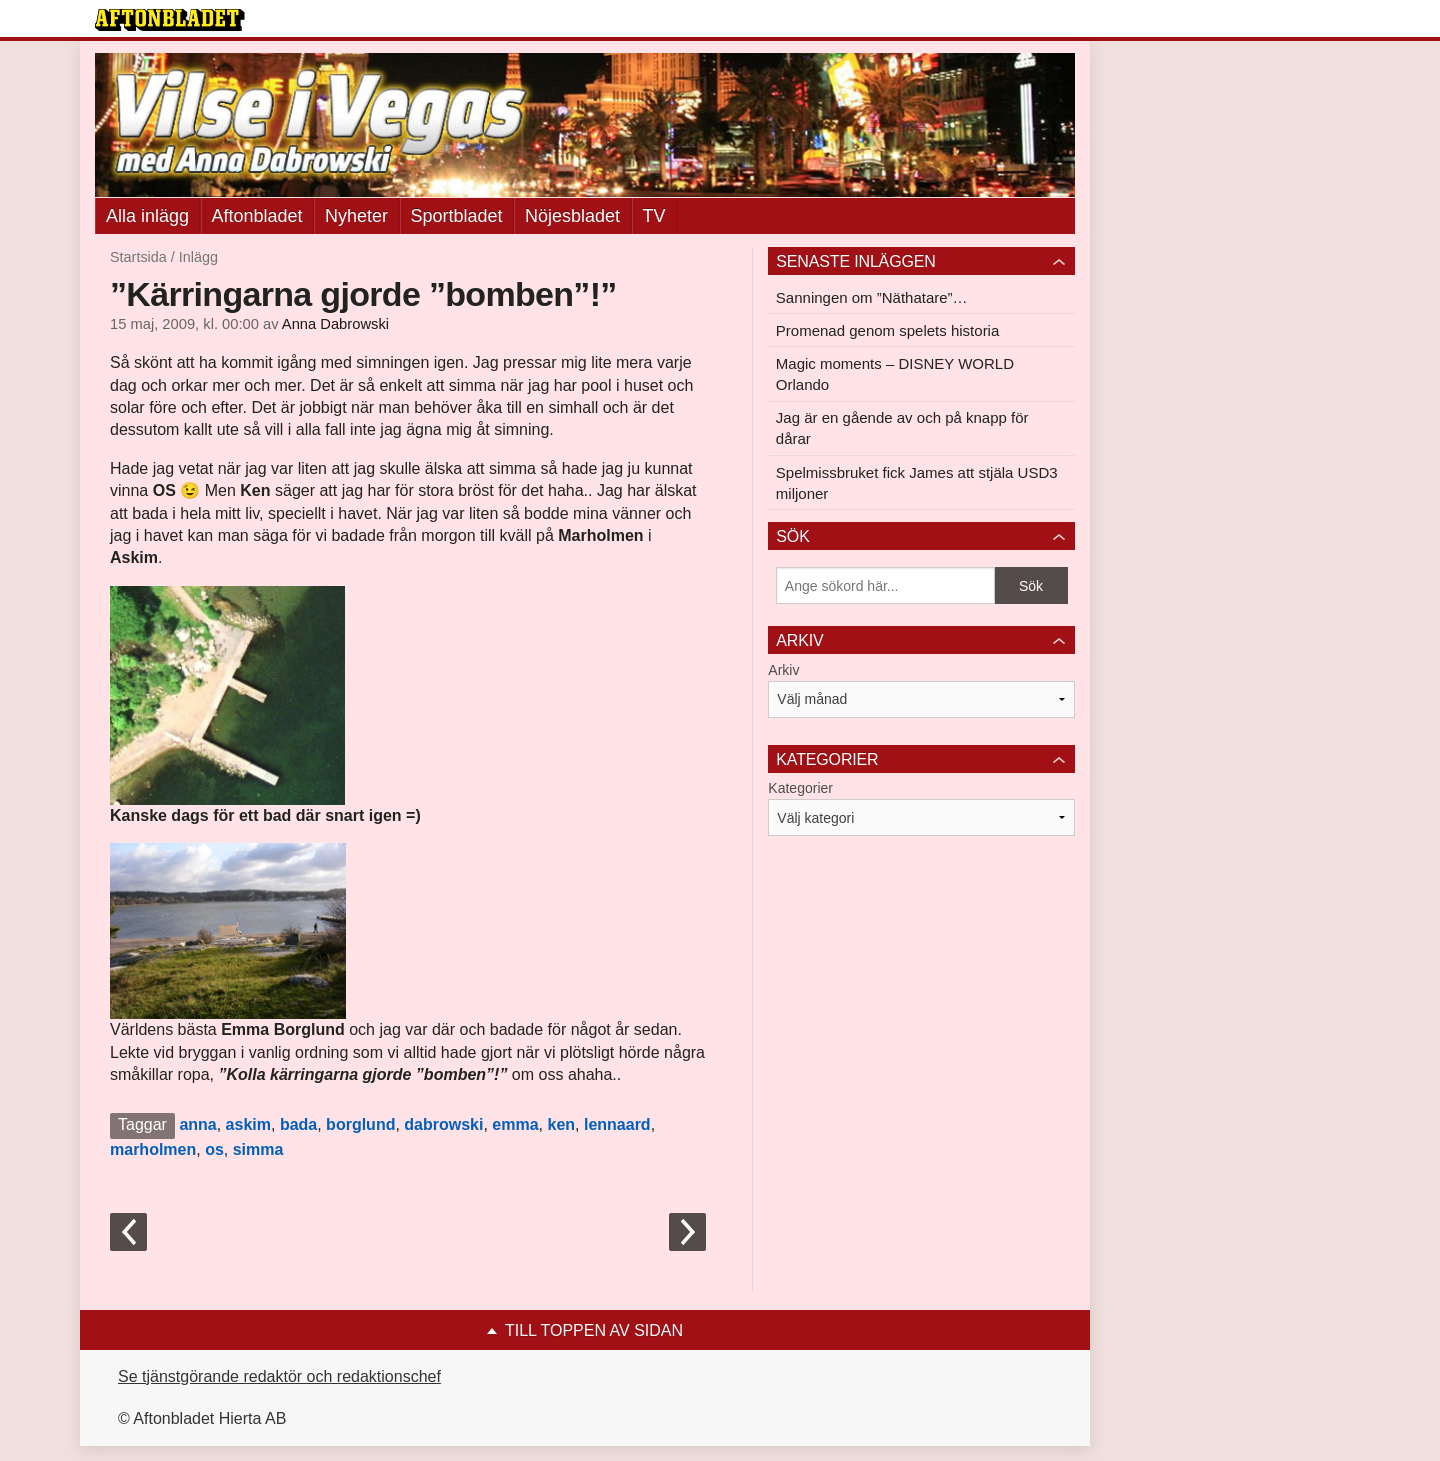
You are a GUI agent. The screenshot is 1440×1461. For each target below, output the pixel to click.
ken (561, 1124)
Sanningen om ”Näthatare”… (872, 297)
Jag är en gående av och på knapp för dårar (902, 428)
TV (654, 216)
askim (248, 1124)
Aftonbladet (257, 216)
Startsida (138, 257)
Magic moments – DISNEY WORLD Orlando (895, 374)
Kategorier (800, 788)
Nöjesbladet (572, 216)
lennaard (617, 1124)
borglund (360, 1124)
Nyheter (356, 216)
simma (258, 1149)
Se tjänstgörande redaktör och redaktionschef (279, 1376)
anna (197, 1124)
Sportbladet (457, 216)
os (214, 1149)
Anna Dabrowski (335, 324)
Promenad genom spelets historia (887, 330)
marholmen (153, 1149)
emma (515, 1124)
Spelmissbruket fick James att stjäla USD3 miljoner (917, 483)
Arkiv (783, 670)
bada (298, 1124)
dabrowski (443, 1124)
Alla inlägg (147, 216)
